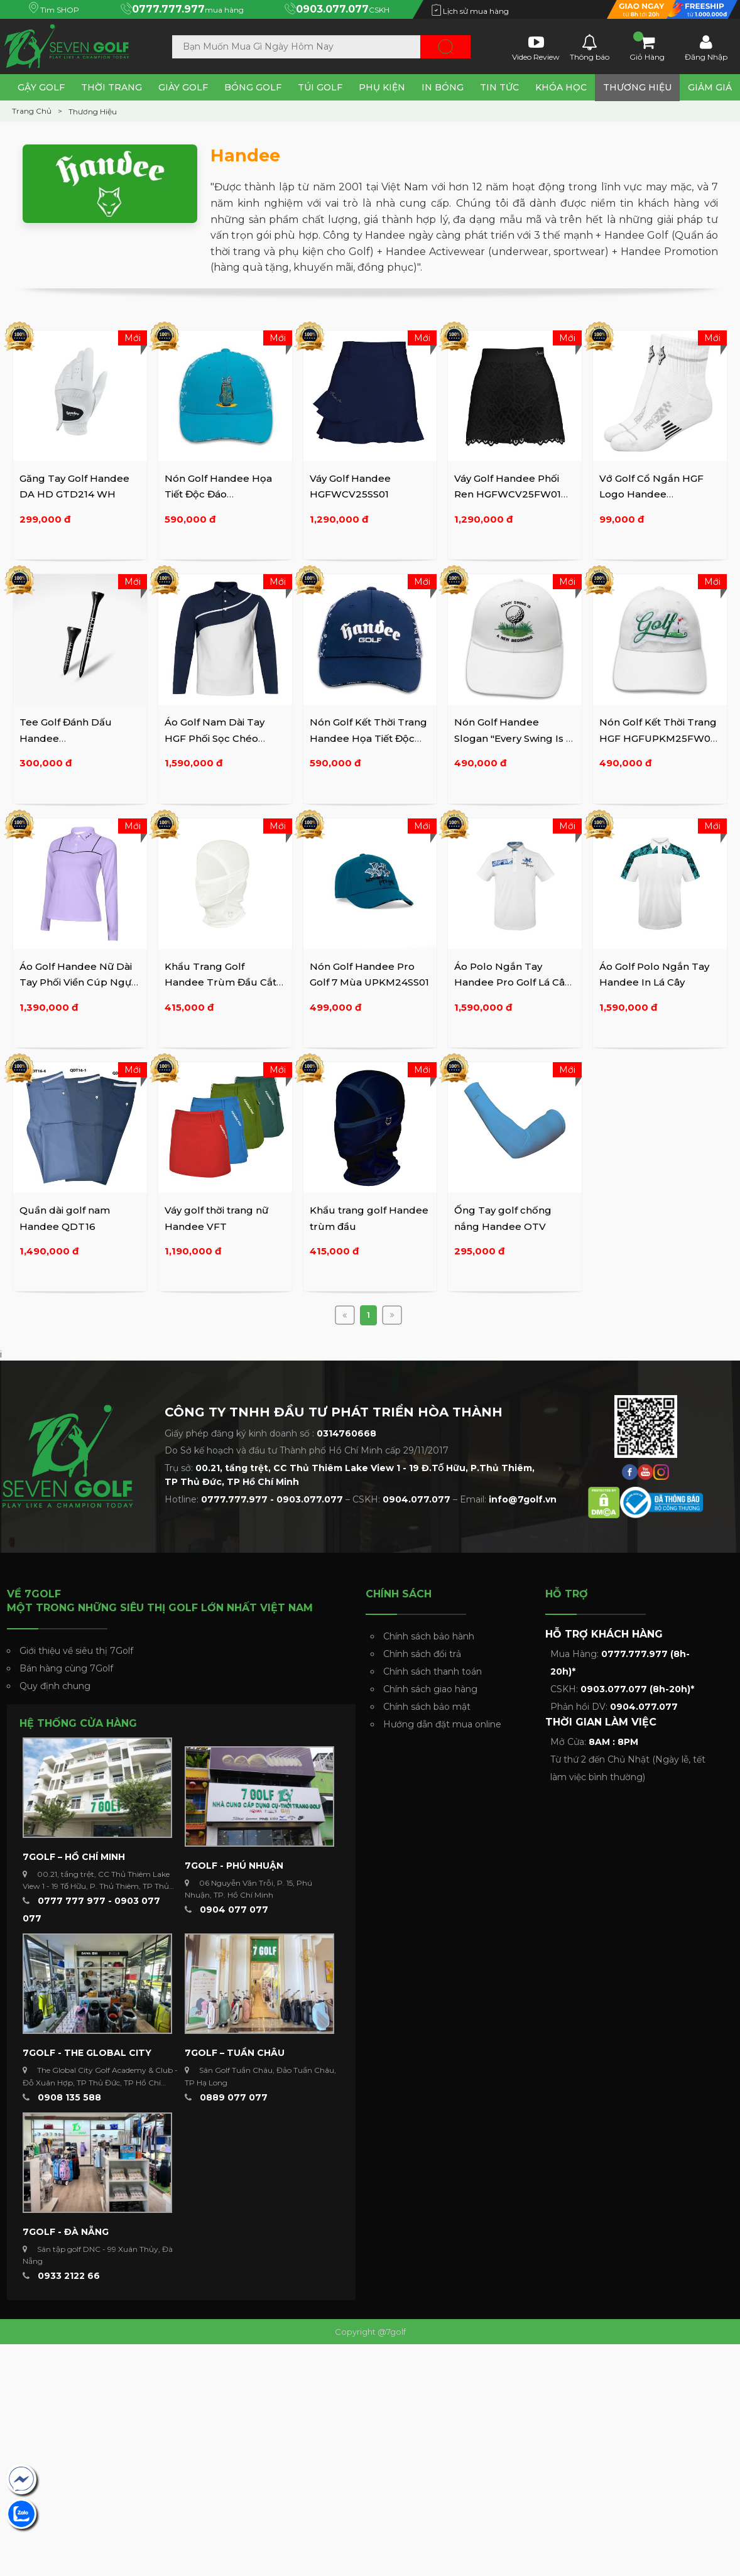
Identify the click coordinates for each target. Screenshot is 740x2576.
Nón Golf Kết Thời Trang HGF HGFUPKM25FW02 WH (658, 738)
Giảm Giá (710, 87)
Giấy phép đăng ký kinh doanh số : (270, 1433)
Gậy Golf (41, 87)
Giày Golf (183, 87)
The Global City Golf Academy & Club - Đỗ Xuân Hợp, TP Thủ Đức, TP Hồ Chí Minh (100, 2082)
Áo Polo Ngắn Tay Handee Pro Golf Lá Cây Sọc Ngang (512, 982)
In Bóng (443, 87)
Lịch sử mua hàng (470, 11)
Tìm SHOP (54, 9)
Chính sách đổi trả (422, 1654)
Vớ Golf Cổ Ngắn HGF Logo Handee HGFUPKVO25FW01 (651, 494)
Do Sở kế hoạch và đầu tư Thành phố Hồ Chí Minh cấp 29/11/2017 (307, 1450)
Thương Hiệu (637, 87)
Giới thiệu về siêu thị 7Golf (76, 1650)
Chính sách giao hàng (430, 1689)
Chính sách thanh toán (432, 1671)
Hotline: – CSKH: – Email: (361, 1499)
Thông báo (589, 47)
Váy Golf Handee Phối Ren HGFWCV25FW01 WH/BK (507, 494)
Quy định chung (54, 1686)
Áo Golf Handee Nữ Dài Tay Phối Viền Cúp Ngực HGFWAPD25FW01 (78, 982)
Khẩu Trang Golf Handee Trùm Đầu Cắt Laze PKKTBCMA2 (220, 982)
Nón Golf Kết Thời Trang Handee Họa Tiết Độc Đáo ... (368, 738)
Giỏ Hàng (647, 47)
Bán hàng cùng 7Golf (66, 1668)
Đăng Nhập (706, 47)
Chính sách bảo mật (427, 1706)
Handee (245, 155)
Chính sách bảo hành (428, 1636)
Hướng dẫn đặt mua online (442, 1724)
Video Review (536, 47)
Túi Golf (320, 87)
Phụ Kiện (382, 87)
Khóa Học (561, 87)
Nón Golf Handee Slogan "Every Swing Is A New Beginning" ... (513, 738)
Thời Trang (111, 87)
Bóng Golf (252, 87)
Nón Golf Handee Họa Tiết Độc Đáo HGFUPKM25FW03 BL (219, 494)
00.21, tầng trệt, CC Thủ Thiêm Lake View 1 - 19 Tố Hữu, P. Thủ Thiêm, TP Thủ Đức (96, 1886)
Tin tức (499, 87)
